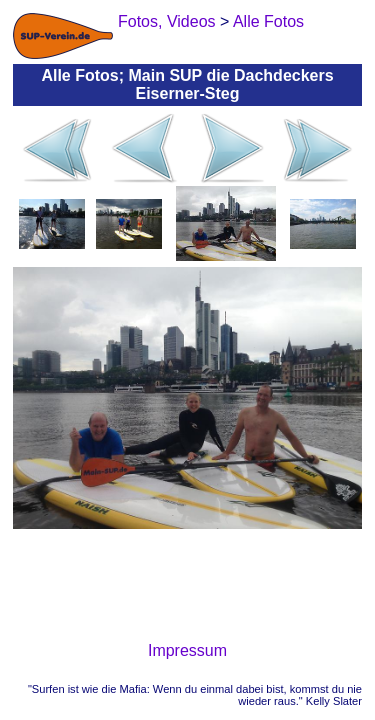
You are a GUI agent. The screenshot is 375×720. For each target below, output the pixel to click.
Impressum (187, 650)
